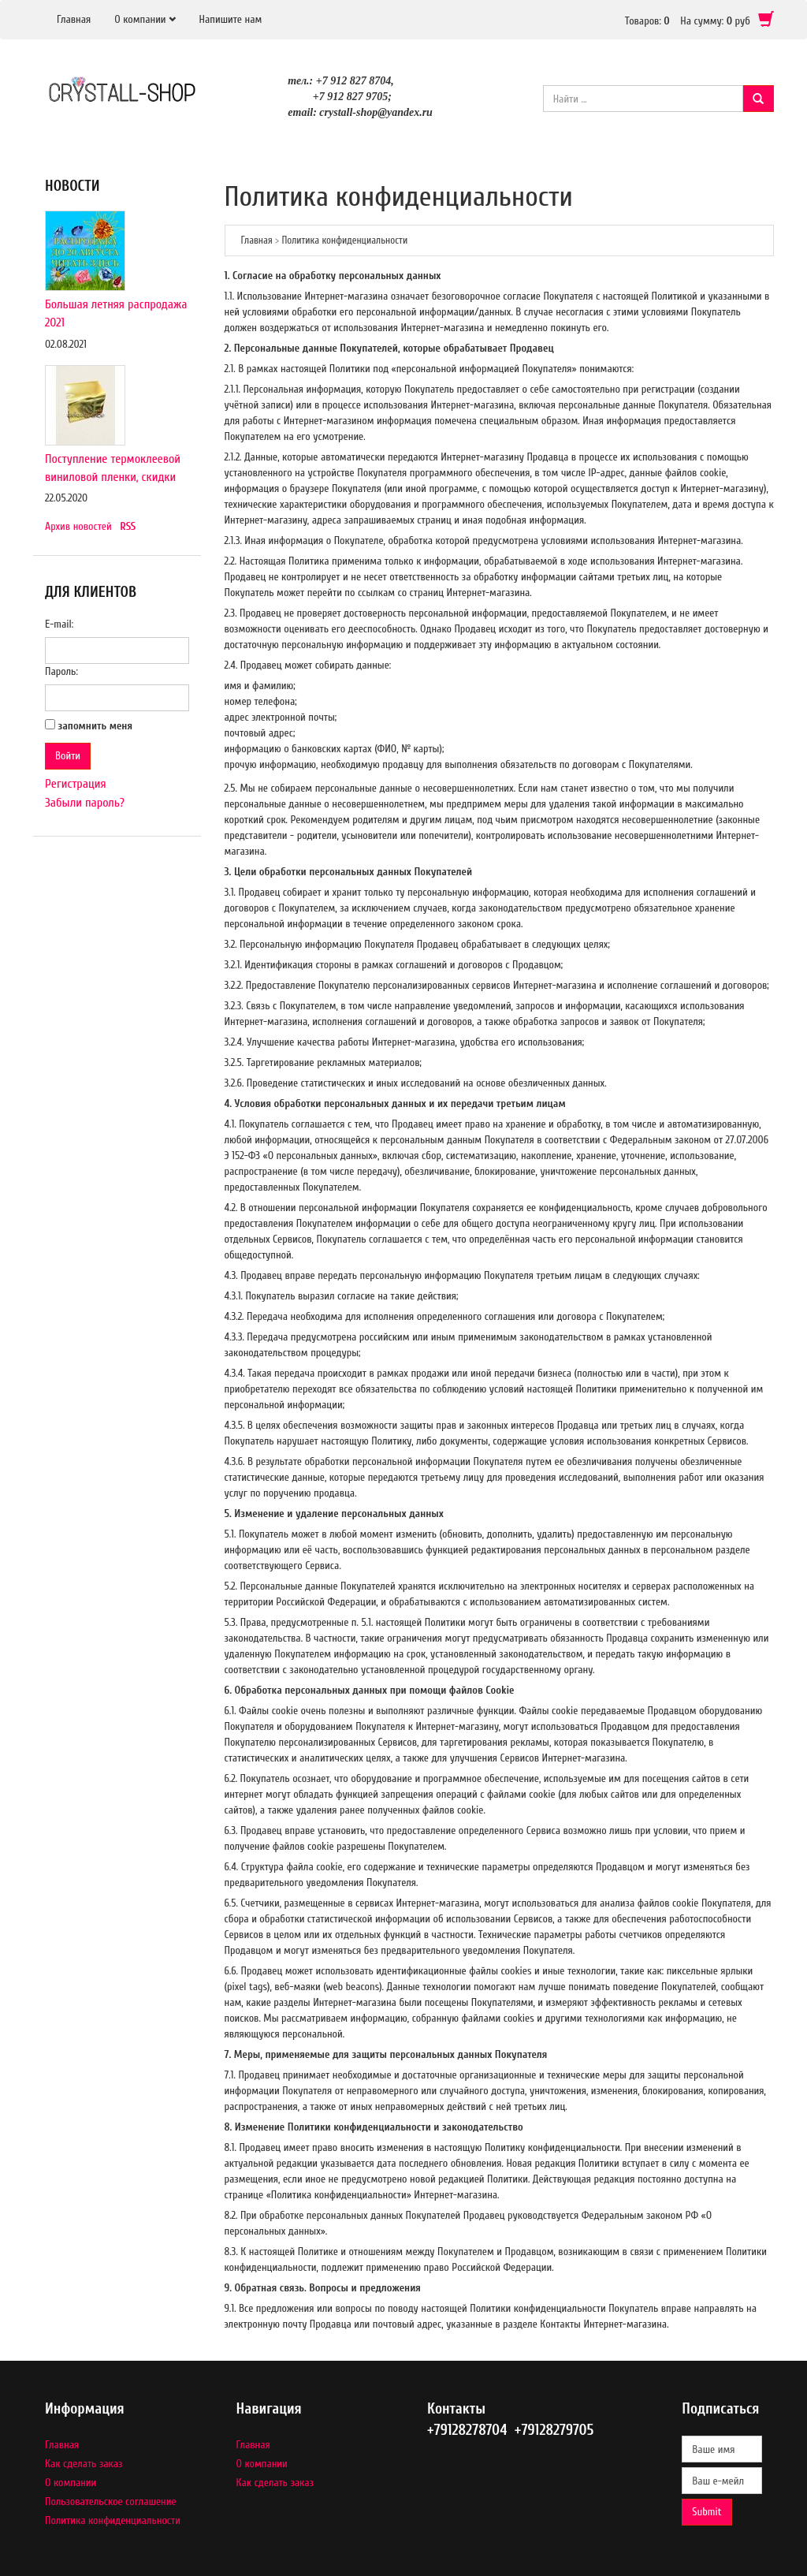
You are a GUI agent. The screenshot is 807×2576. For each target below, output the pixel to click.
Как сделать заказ (83, 2463)
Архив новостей (78, 526)
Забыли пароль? (85, 803)
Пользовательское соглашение (111, 2501)
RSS (128, 526)
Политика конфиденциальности (112, 2520)
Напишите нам (230, 19)
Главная (74, 19)
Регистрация (75, 784)
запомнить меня (95, 726)
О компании (139, 19)
